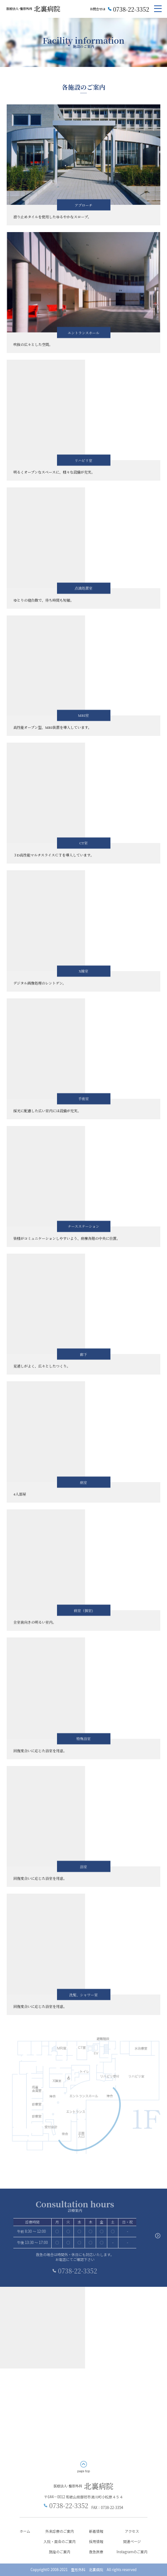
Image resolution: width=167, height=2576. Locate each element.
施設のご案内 (59, 2551)
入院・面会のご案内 (60, 2541)
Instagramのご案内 (132, 2551)
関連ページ (132, 2541)
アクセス (132, 2531)
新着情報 (96, 2531)
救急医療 (96, 2551)
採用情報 (96, 2541)
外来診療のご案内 (59, 2531)
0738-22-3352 (131, 9)
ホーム (25, 2531)
